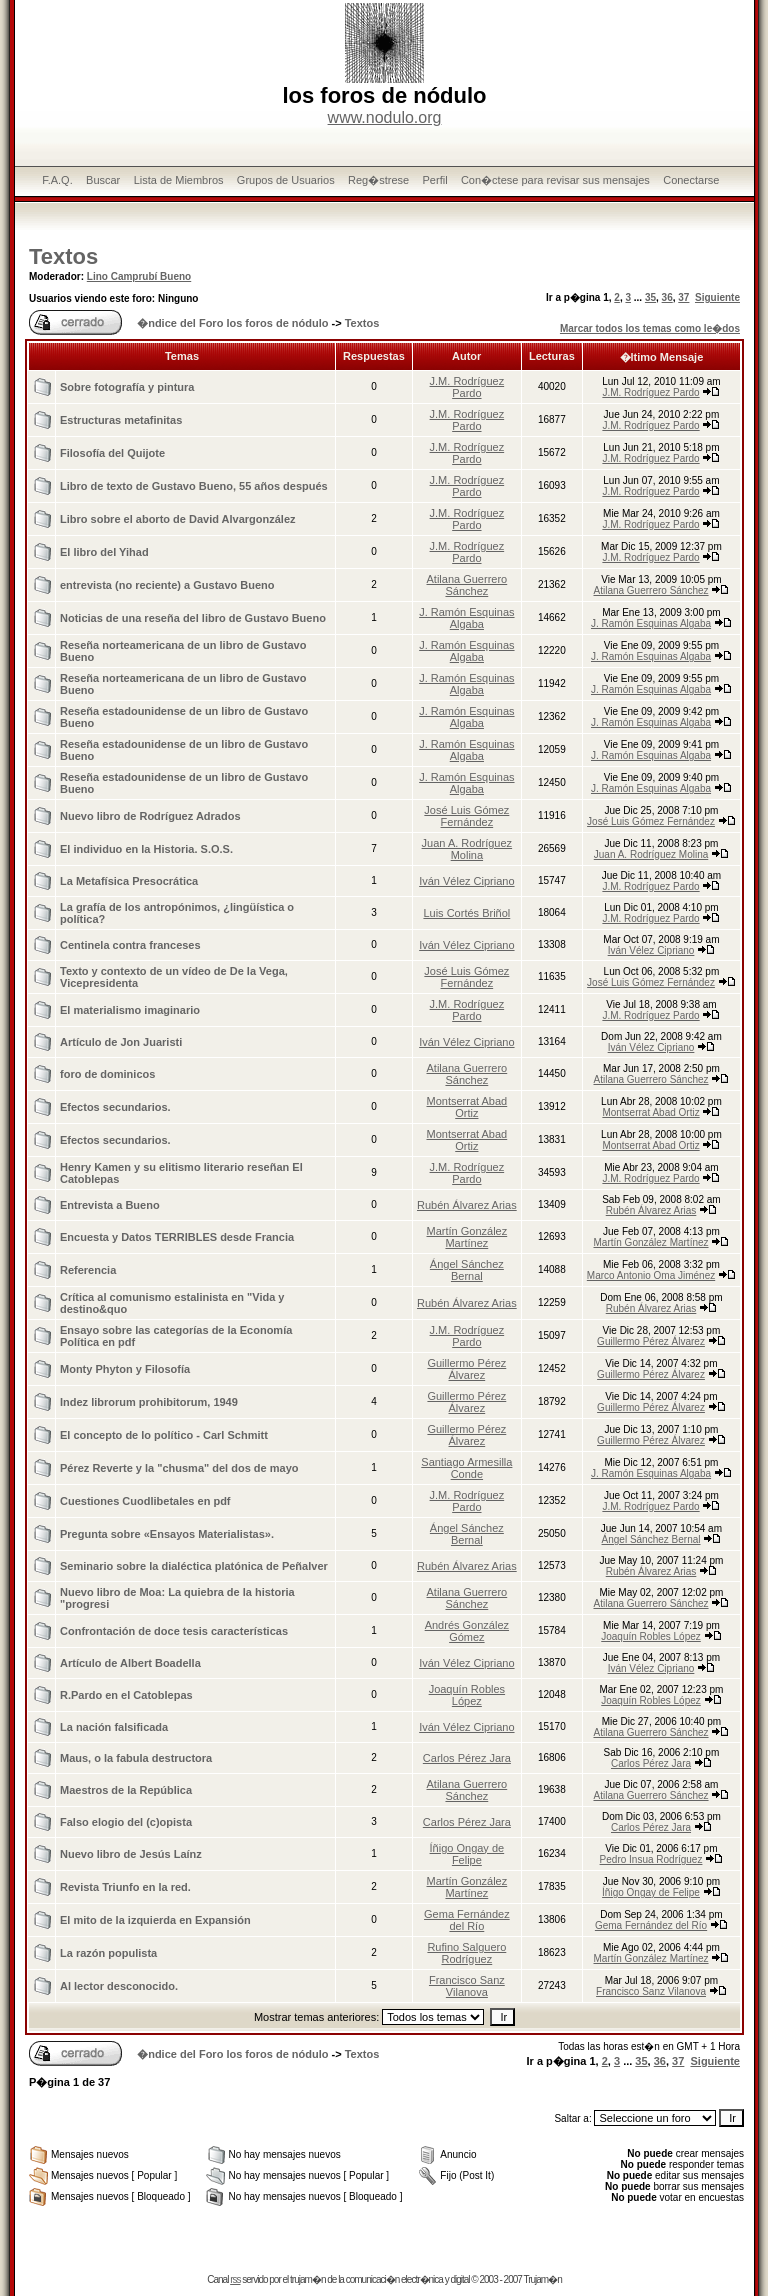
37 (683, 297)
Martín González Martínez (467, 1237)
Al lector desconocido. (119, 1986)
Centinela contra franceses (130, 945)
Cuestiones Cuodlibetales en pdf (145, 1501)
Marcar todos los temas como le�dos (650, 328)
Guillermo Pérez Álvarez (651, 1341)
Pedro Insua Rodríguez (651, 1859)
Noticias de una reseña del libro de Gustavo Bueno (193, 618)
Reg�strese (378, 180)
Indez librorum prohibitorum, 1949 (149, 1402)
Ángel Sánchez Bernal (467, 1270)
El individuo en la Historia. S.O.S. (146, 849)
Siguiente (717, 297)
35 (650, 297)
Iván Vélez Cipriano (466, 881)
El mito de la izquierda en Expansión (155, 1920)
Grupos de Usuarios (286, 180)
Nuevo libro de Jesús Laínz (131, 1854)
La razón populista (108, 1953)
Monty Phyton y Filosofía (125, 1369)
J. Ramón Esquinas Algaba (466, 618)
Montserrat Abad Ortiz (467, 1107)
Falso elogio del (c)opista (126, 1822)
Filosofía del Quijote (112, 453)
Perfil (435, 180)
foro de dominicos (107, 1074)
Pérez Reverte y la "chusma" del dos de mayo (179, 1468)
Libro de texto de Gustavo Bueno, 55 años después (194, 486)
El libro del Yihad (104, 552)
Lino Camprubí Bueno (139, 276)
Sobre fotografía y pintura (127, 387)
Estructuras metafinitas (121, 420)
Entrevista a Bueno (110, 1205)
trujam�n (307, 2279)
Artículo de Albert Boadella (130, 1663)
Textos (63, 256)
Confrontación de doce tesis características (174, 1631)
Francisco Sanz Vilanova (467, 1986)
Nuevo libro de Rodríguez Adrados (150, 816)
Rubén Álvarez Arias (467, 1205)
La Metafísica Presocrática (129, 881)
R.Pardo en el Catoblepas (126, 1695)
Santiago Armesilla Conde (466, 1468)
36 (667, 297)
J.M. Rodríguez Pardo (467, 387)
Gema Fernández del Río (467, 1920)
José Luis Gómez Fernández (466, 816)
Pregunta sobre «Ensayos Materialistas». (167, 1534)
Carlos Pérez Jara (467, 1758)
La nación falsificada (114, 1727)
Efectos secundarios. (115, 1107)
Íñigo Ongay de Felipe (467, 1854)
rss (235, 2279)
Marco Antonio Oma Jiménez (651, 1275)
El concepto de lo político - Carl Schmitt (164, 1435)
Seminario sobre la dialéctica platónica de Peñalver (194, 1566)
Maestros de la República (126, 1790)
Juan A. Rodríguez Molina (467, 849)
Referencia (88, 1270)
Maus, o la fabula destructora (136, 1758)
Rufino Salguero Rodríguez (466, 1953)
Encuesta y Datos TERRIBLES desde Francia (177, 1237)
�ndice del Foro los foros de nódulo (232, 323)
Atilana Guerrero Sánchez (467, 585)
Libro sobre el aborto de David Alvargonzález (178, 519)
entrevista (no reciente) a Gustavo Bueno (167, 585)
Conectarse (691, 180)
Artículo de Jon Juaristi (121, 1042)
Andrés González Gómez (467, 1631)
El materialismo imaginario (130, 1010)
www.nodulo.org (385, 117)
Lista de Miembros (179, 180)
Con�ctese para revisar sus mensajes (555, 180)
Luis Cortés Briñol (466, 913)
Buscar (103, 180)
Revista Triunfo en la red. (125, 1887)
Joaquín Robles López (651, 1636)
